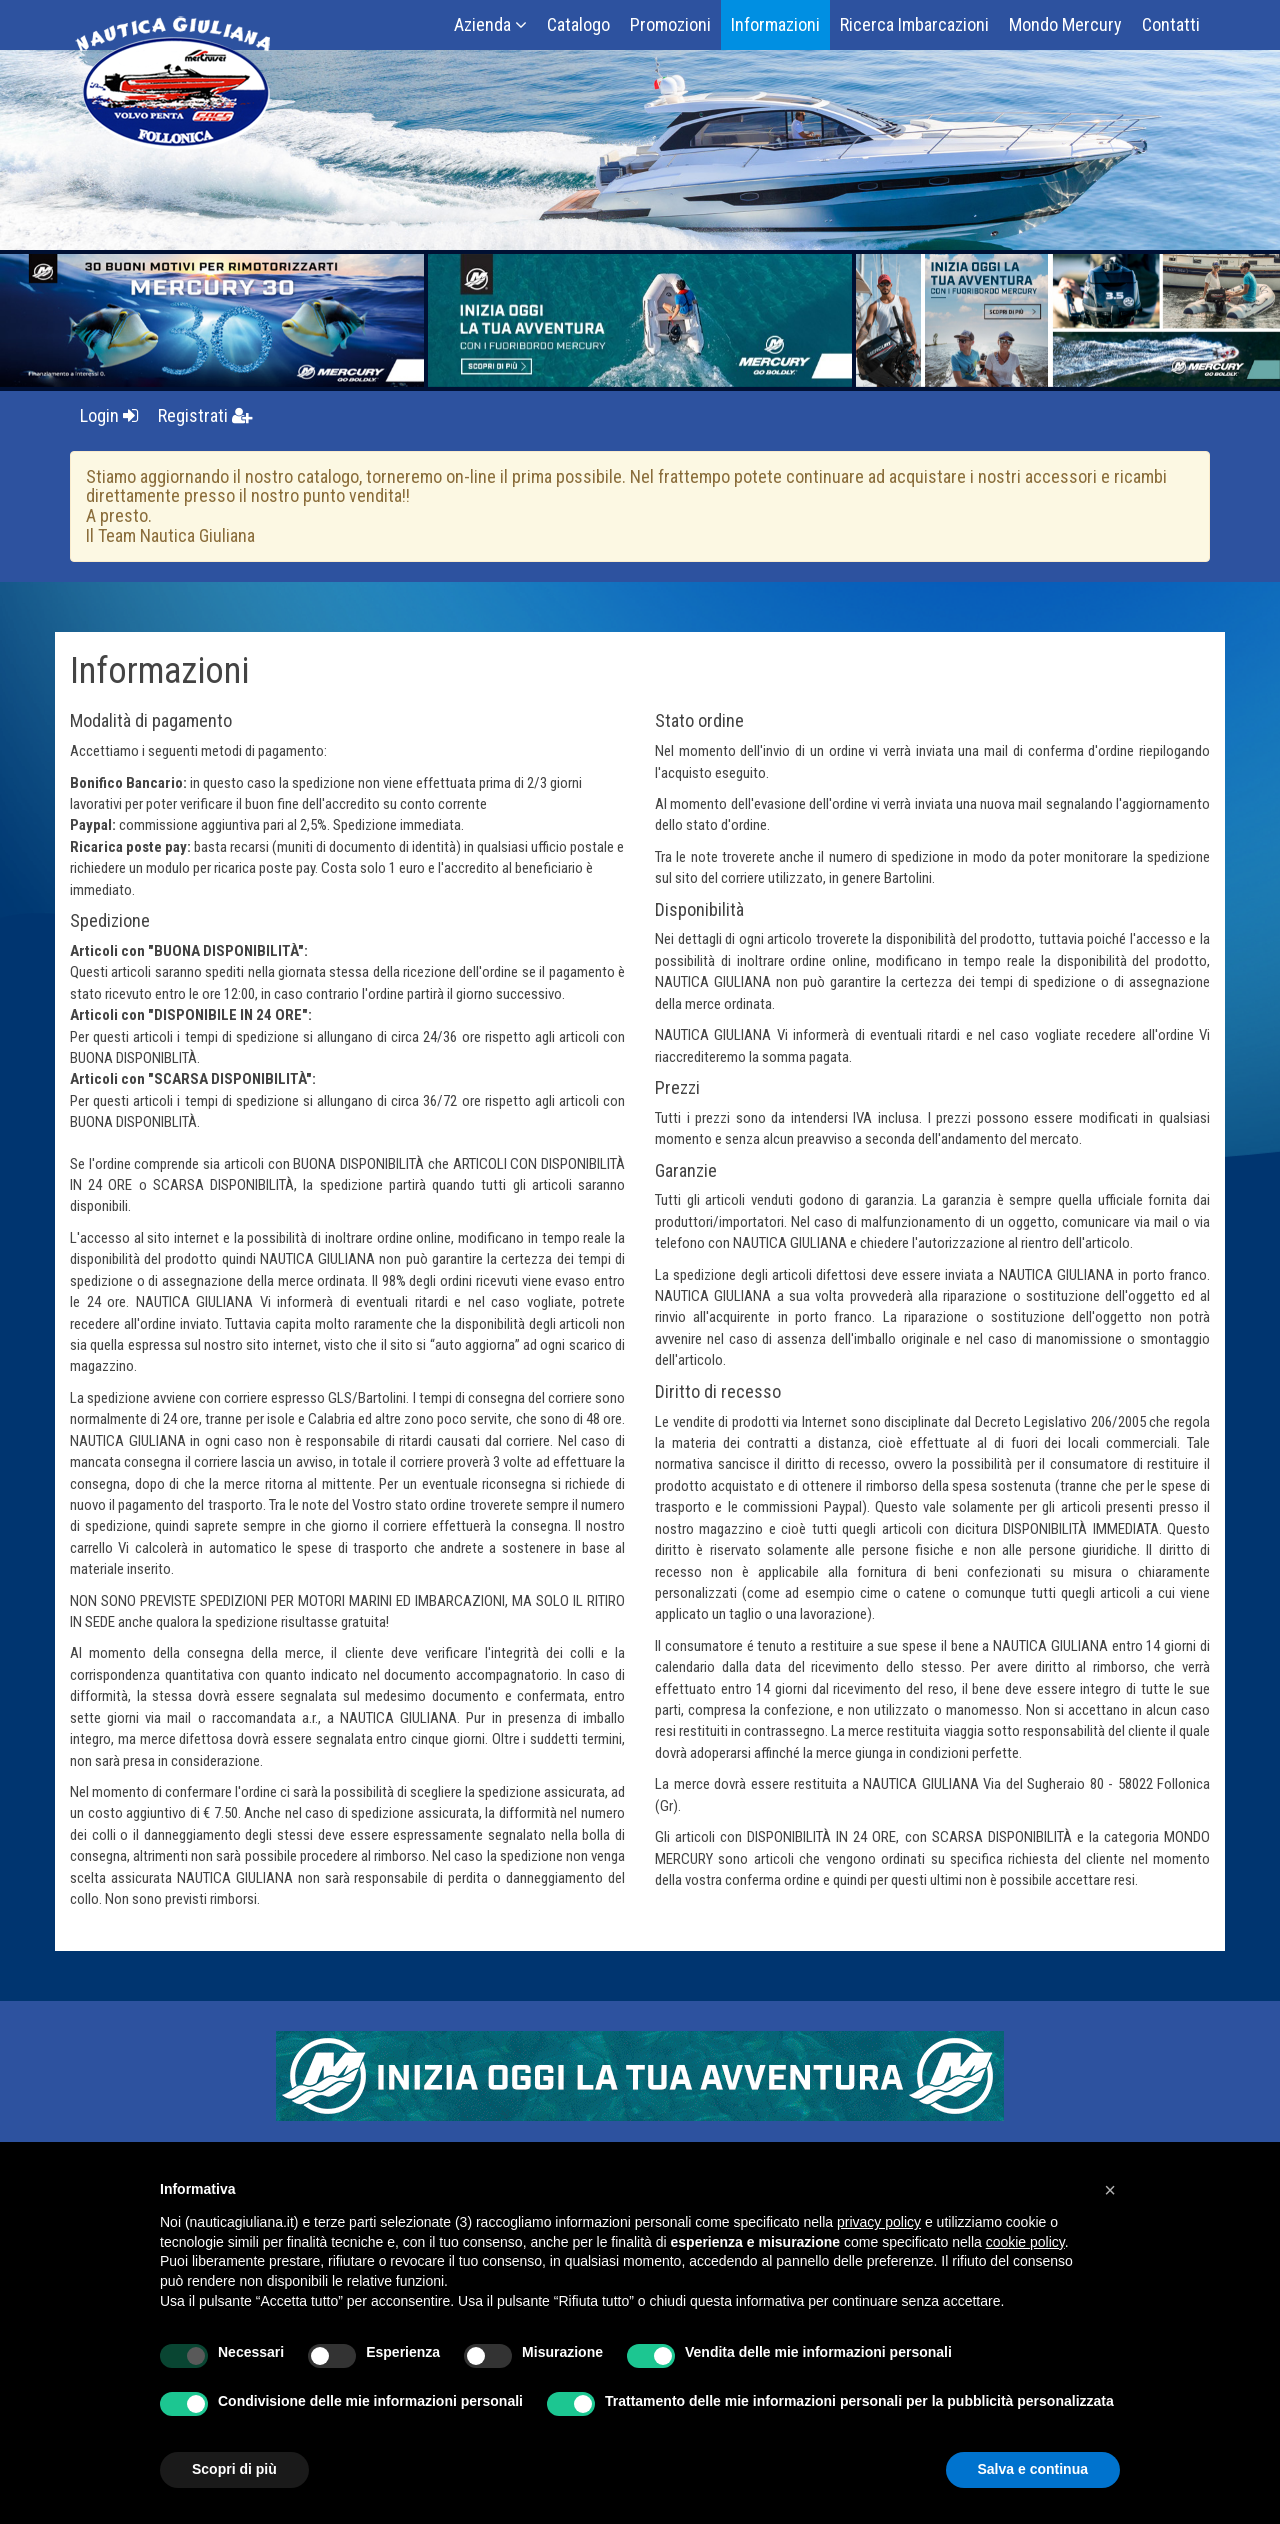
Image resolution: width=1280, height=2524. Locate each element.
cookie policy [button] (1025, 2242)
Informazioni (775, 24)
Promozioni (670, 24)
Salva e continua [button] (1033, 2469)
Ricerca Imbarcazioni (914, 24)
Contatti (1171, 24)
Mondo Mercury (1065, 24)
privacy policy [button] (879, 2222)
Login (109, 415)
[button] (1110, 2190)
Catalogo (578, 24)
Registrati (205, 415)
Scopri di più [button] (234, 2469)
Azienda (490, 24)
